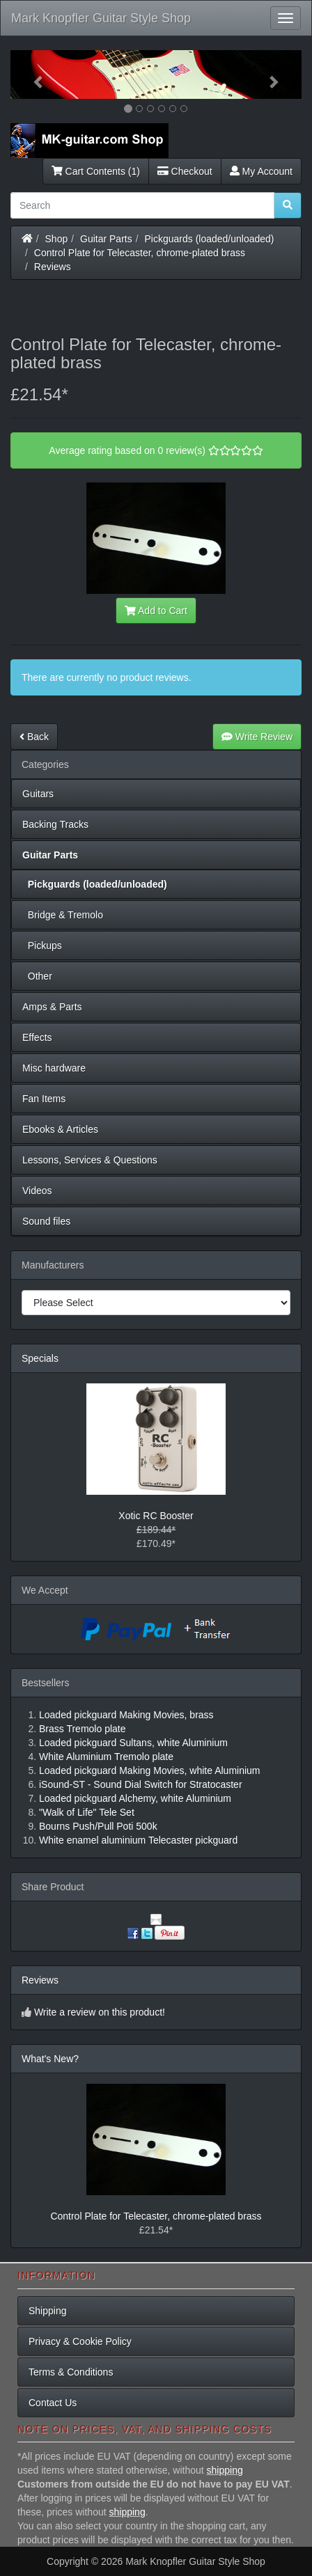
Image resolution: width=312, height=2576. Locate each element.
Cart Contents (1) (96, 171)
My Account (261, 171)
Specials (40, 1358)
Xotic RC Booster (155, 1515)
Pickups (42, 945)
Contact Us (53, 2402)
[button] (32, 74)
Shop (56, 238)
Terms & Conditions (71, 2372)
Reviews (52, 266)
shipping (225, 2470)
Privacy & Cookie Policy (80, 2341)
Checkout (184, 171)
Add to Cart (156, 610)
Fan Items (43, 1098)
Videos (37, 1190)
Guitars (38, 793)
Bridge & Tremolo (62, 914)
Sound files (46, 1221)
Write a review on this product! (99, 2012)
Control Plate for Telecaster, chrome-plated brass (139, 252)
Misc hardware (54, 1068)
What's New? (50, 2058)
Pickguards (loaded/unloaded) (209, 238)
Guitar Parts (106, 238)
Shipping (48, 2310)
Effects (37, 1037)
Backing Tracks (55, 824)
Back (34, 736)
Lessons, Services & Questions (89, 1159)
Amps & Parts (52, 1006)
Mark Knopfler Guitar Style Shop (101, 18)
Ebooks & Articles (60, 1129)
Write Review (256, 736)
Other (37, 976)
